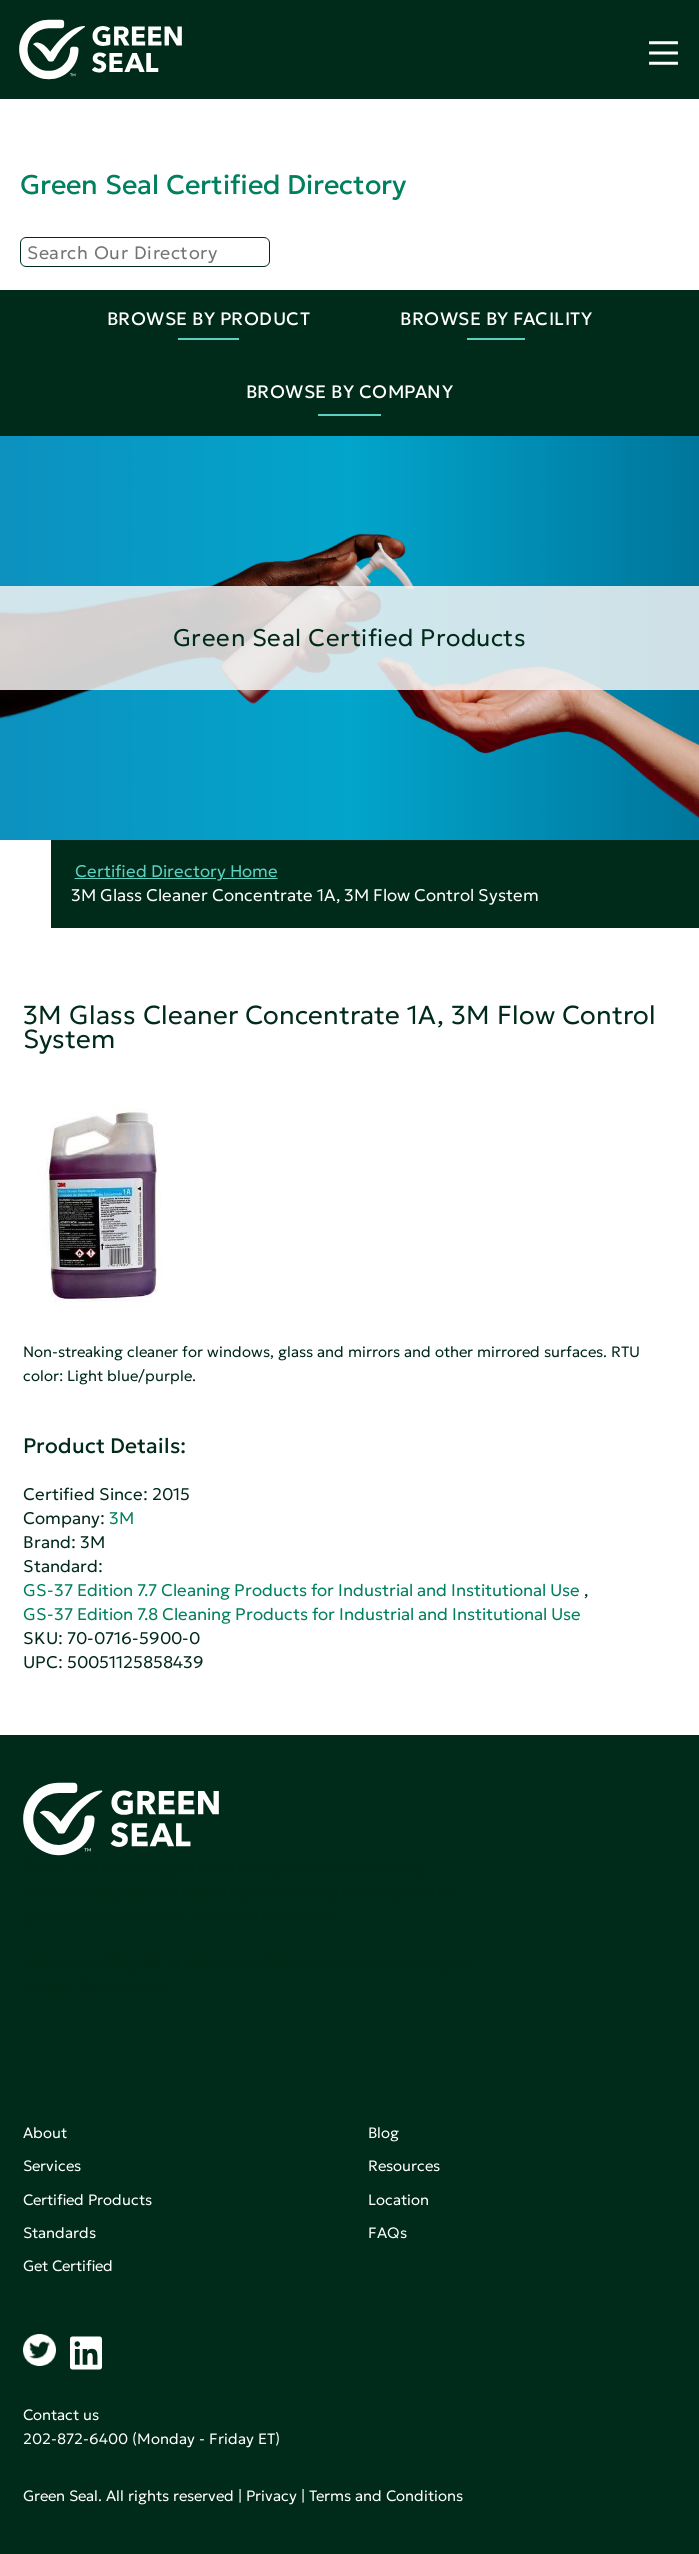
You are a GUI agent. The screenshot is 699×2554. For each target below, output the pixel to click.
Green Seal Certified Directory (213, 184)
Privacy (271, 2495)
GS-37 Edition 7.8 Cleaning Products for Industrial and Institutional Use (302, 1614)
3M (121, 1518)
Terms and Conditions (386, 2495)
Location (398, 2199)
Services (52, 2165)
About (45, 2132)
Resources (404, 2165)
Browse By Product (209, 318)
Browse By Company (350, 391)
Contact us (61, 2414)
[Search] (145, 252)
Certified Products (87, 2199)
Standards (59, 2232)
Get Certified (68, 2265)
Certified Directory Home (176, 871)
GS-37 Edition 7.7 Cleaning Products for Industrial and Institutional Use (301, 1590)
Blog (383, 2132)
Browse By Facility (496, 318)
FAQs (387, 2232)
